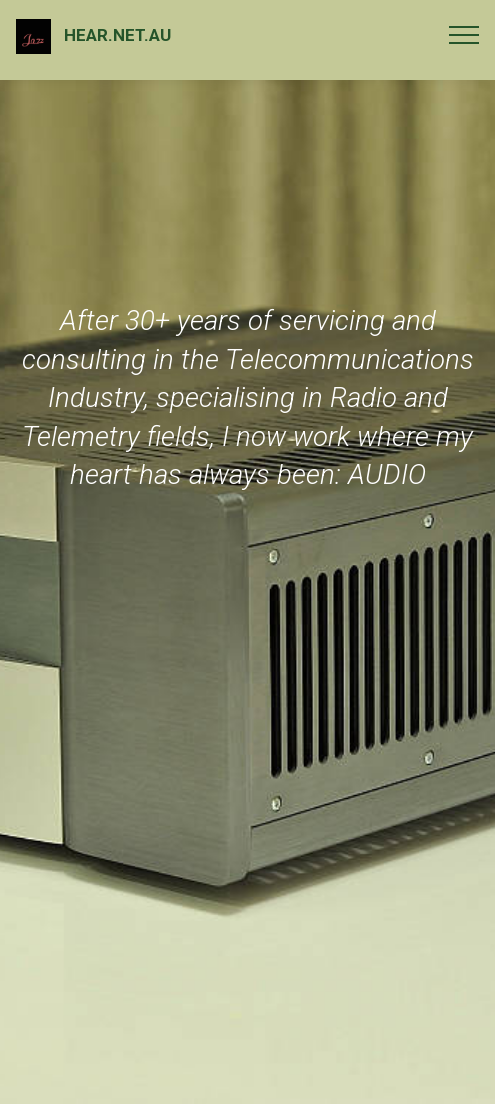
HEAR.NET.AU (117, 35)
